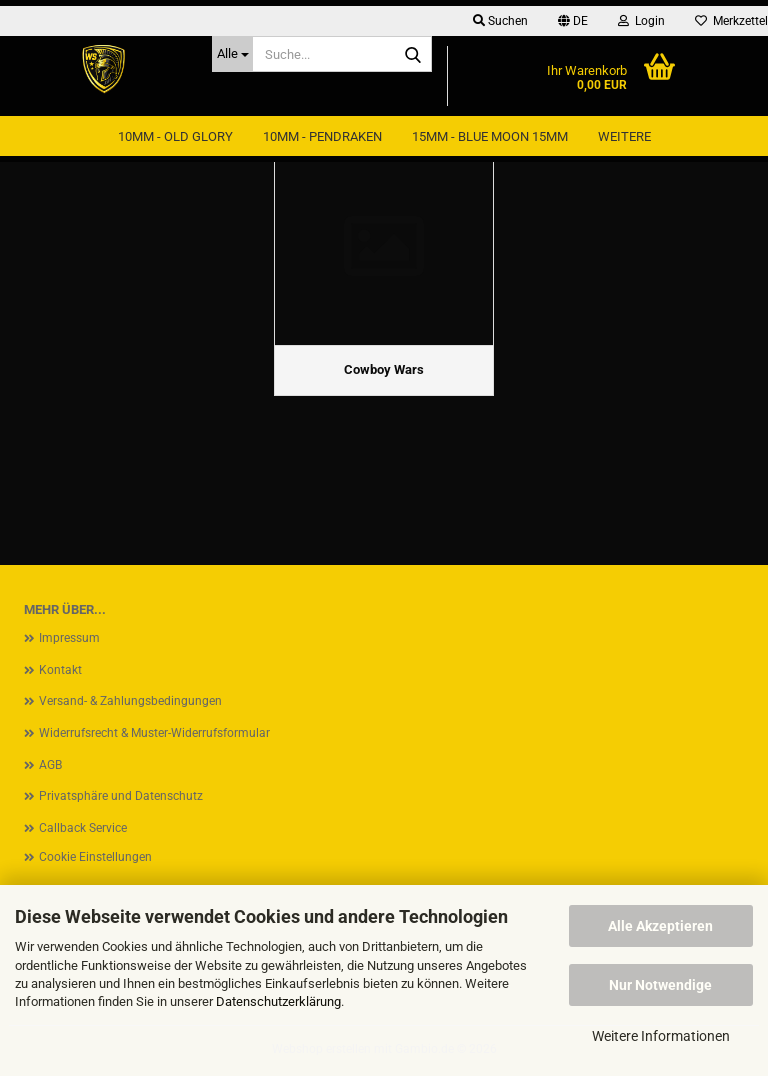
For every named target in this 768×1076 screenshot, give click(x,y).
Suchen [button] (500, 21)
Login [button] (641, 21)
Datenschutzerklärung (278, 1001)
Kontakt (60, 670)
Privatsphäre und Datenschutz (121, 796)
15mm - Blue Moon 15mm (490, 136)
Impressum (69, 638)
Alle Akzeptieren (660, 926)
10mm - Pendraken (322, 136)
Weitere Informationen (661, 1036)
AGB (50, 765)
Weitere (624, 136)
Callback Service (83, 828)
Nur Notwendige (660, 985)
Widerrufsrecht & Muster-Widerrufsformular (154, 733)
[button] (573, 21)
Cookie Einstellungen (95, 857)
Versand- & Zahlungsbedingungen (130, 701)
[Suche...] (232, 54)
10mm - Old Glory (175, 136)
